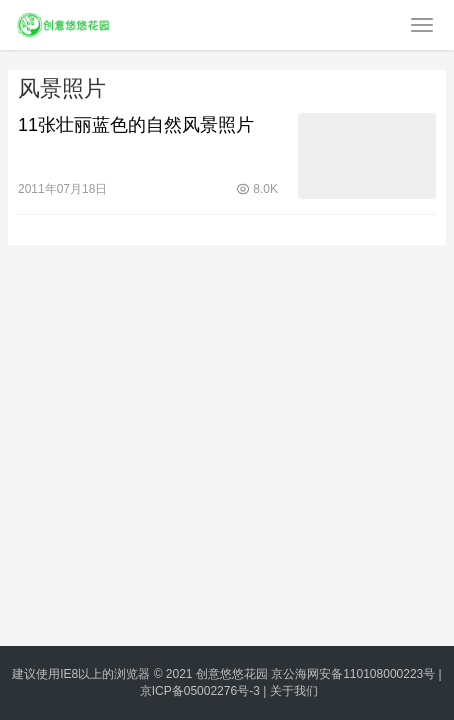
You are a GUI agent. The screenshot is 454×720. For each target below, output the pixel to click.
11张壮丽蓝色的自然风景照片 (136, 125)
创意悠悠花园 (232, 674)
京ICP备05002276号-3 (200, 691)
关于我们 (294, 691)
